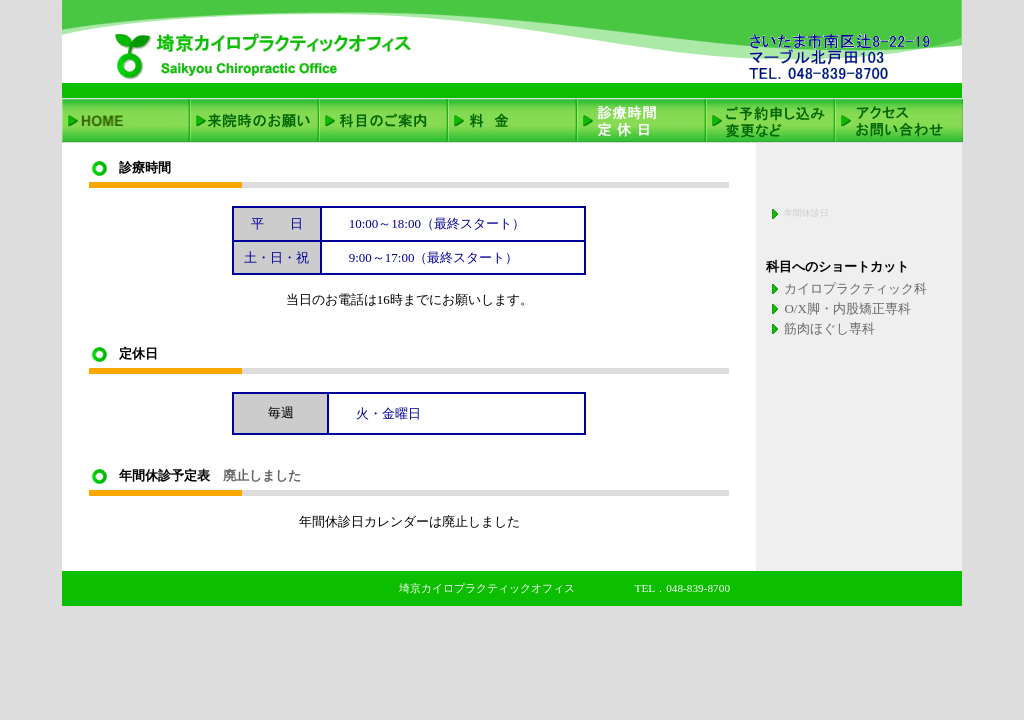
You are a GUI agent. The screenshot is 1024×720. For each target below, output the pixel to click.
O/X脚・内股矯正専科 (847, 308)
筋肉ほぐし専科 (829, 328)
